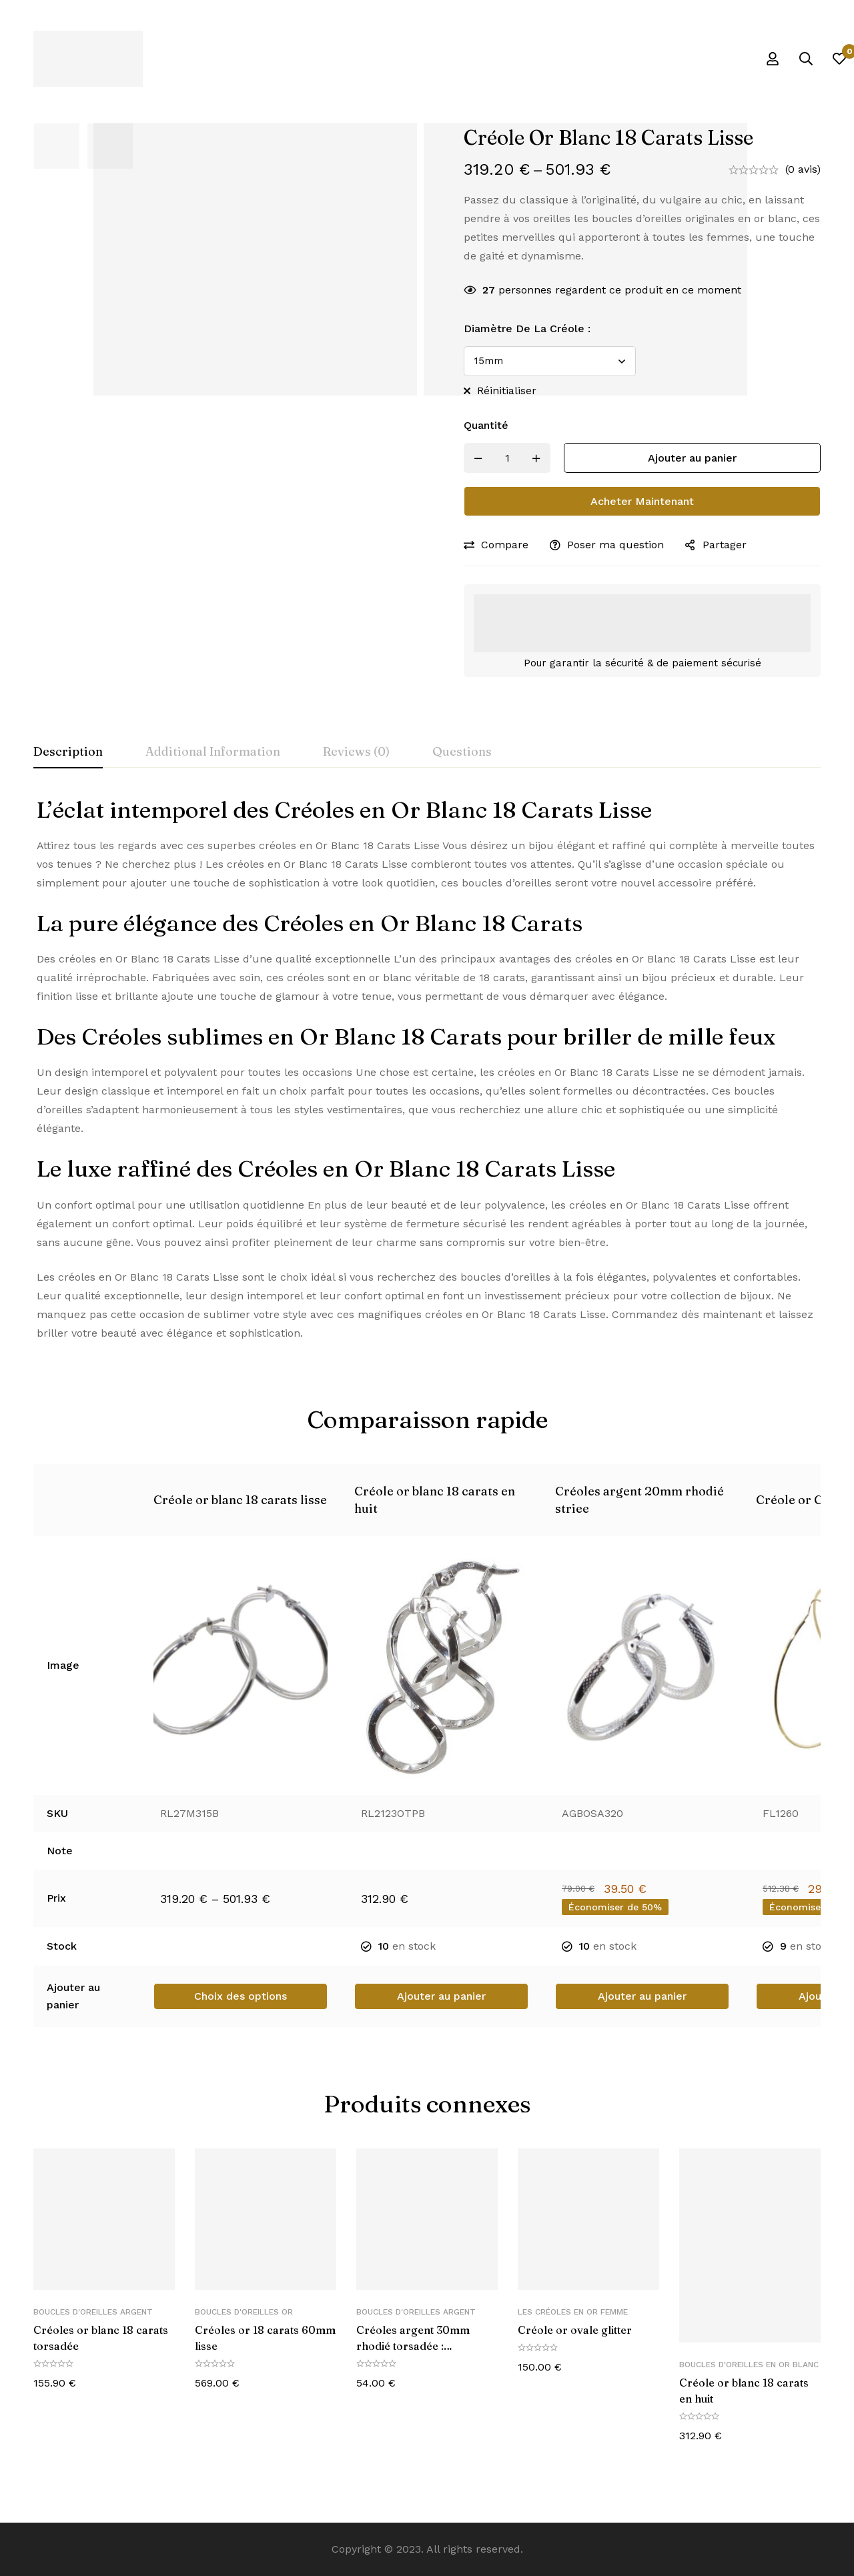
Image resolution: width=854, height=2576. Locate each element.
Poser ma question (615, 544)
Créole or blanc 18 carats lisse (240, 1499)
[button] (441, 1996)
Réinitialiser (506, 390)
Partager (725, 544)
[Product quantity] (507, 458)
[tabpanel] (427, 1069)
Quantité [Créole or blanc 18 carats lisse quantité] (486, 425)
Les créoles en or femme (573, 2312)
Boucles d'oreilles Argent (93, 2312)
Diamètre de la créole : (527, 328)
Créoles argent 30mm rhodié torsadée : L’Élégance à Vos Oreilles (421, 2346)
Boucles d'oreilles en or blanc (749, 2364)
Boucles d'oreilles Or (244, 2312)
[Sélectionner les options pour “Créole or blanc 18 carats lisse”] (240, 1996)
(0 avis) (803, 169)
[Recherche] (806, 58)
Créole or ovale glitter (575, 2330)
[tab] (68, 752)
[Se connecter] (772, 58)
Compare (504, 544)
